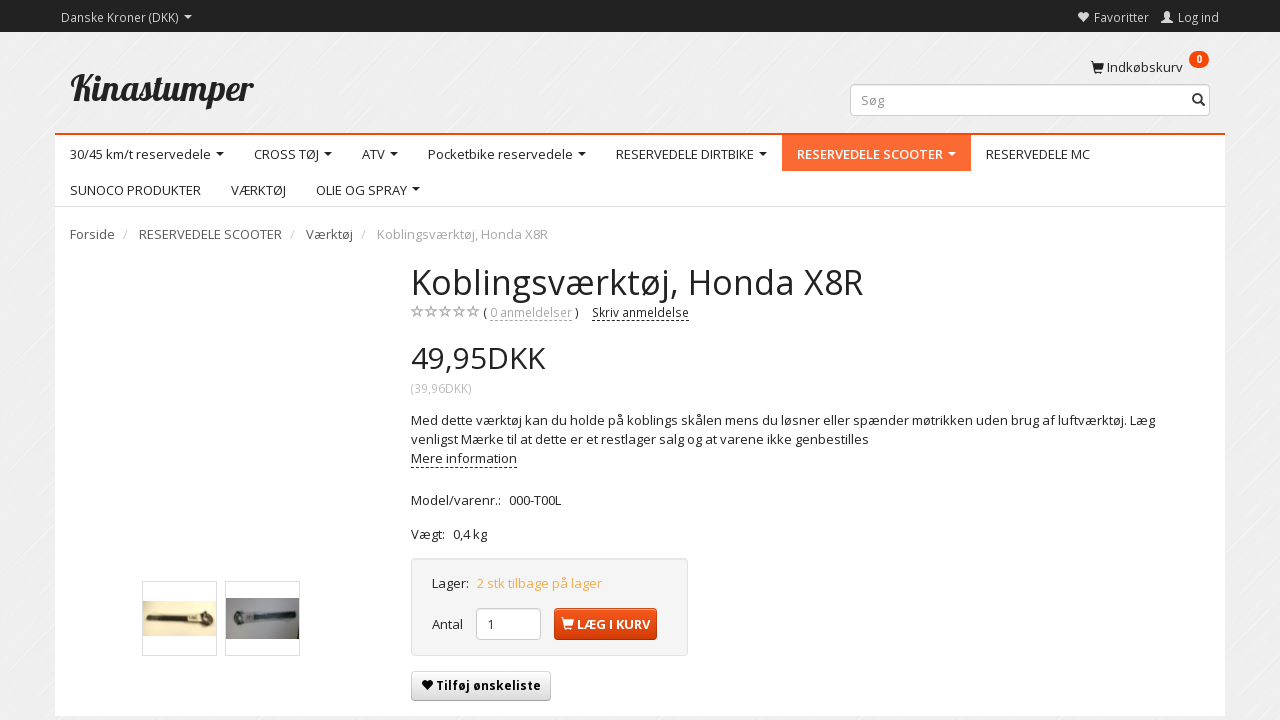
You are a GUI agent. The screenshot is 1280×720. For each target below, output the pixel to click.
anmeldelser (531, 312)
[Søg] (1198, 100)
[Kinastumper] (162, 87)
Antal (449, 624)
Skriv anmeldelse (640, 312)
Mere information (464, 458)
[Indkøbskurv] (1150, 66)
